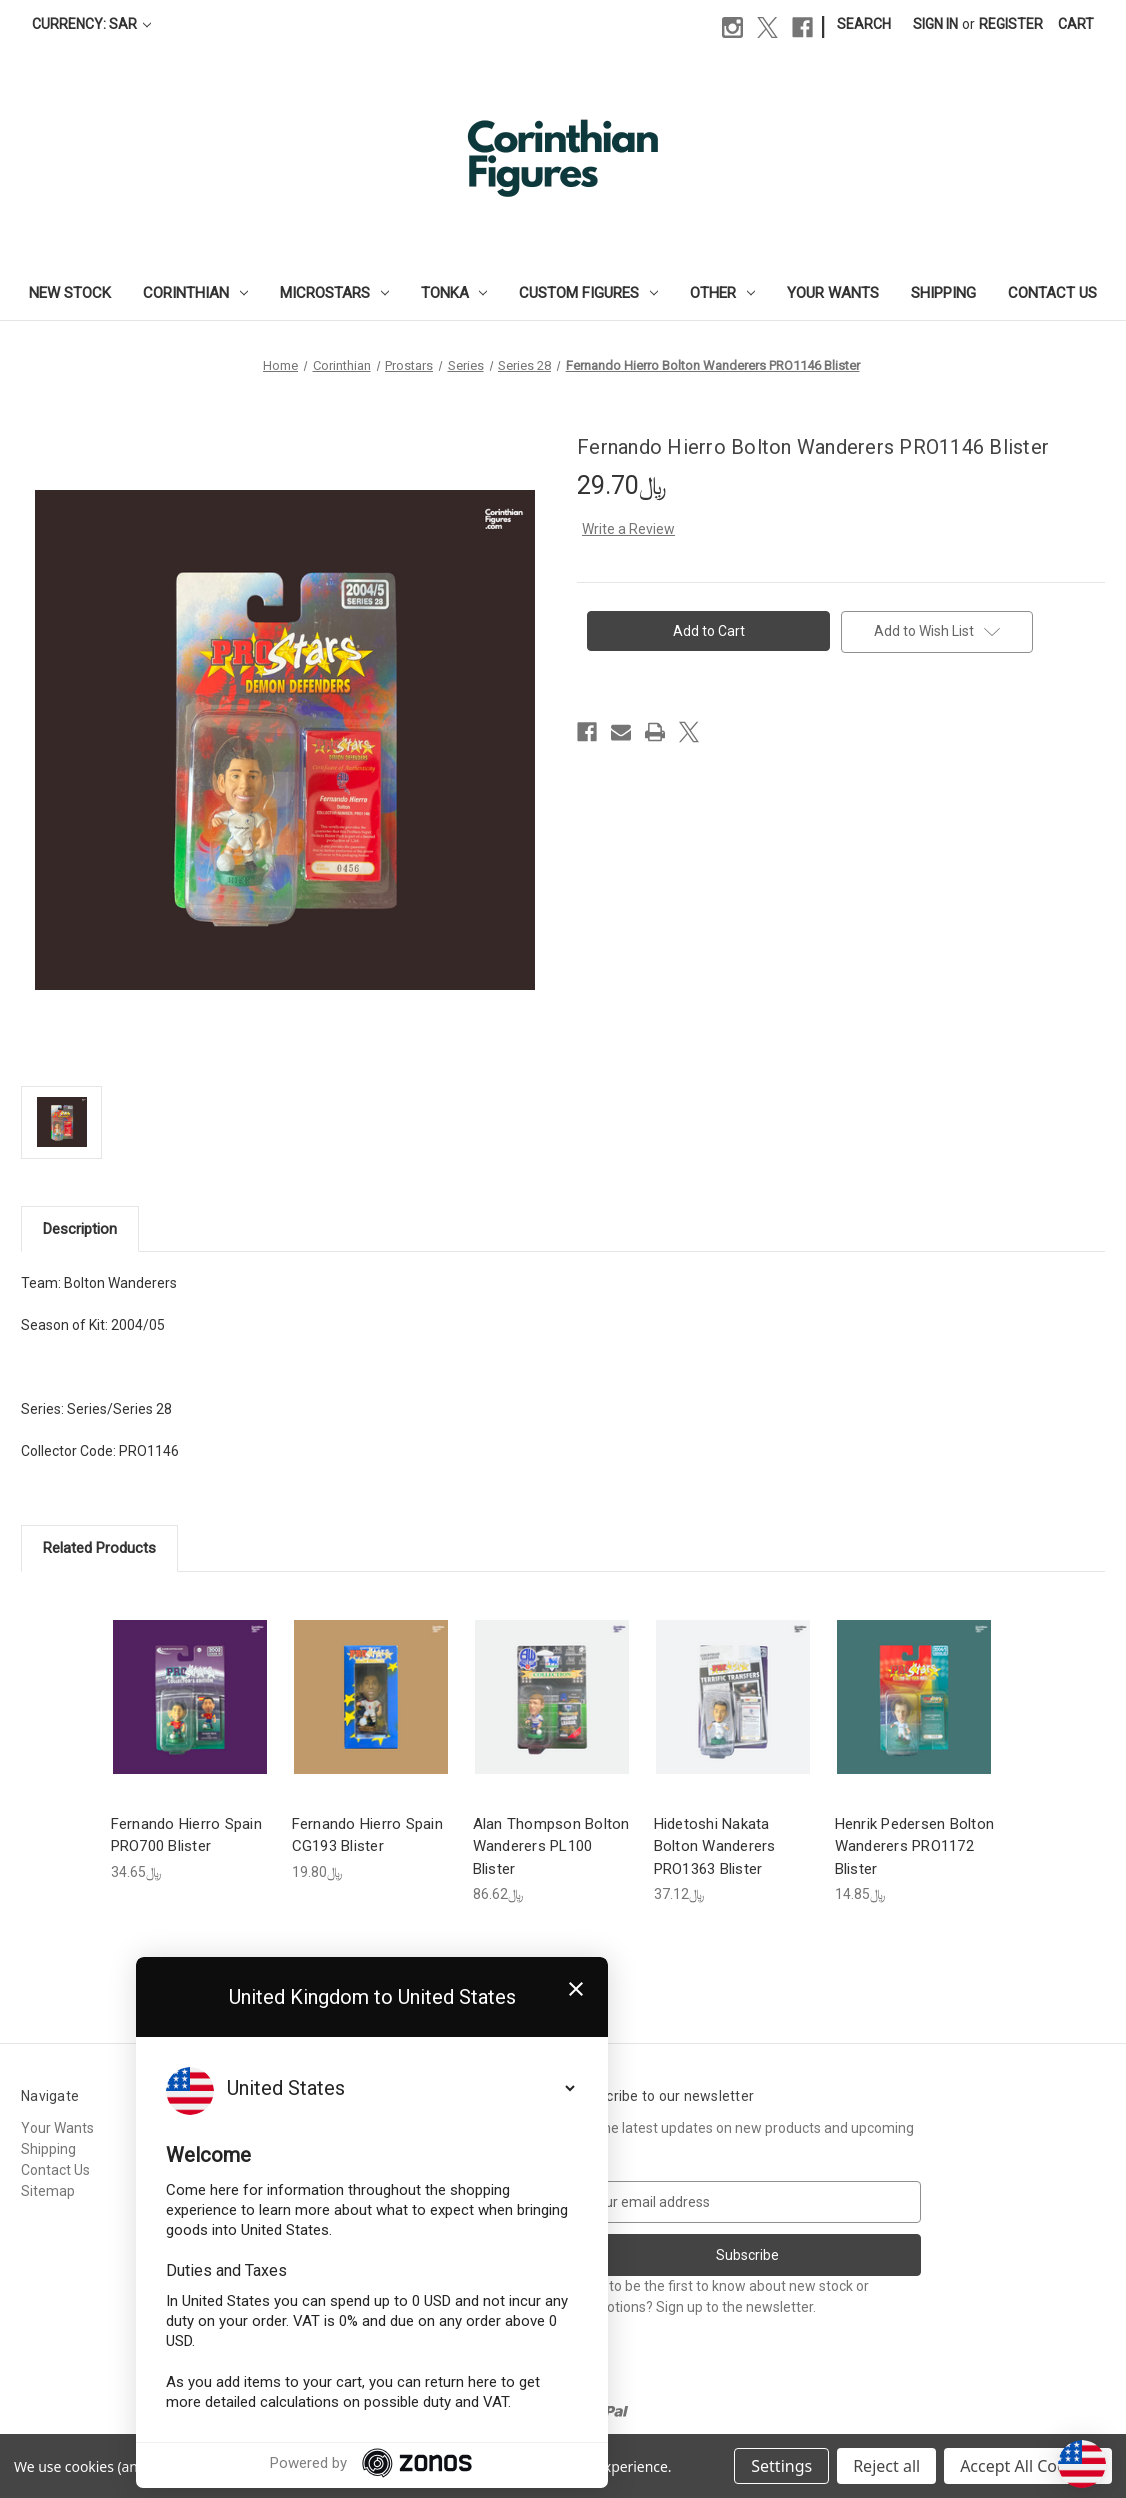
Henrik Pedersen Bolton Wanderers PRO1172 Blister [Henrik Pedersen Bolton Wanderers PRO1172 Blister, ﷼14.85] (915, 1846)
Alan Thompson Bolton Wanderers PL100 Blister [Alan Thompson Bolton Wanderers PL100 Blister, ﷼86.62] (551, 1846)
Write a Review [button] (628, 529)
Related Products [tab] (99, 1548)
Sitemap (48, 2191)
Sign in (935, 24)
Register (1011, 24)
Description (80, 1229)
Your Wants (833, 293)
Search (864, 24)
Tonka (454, 293)
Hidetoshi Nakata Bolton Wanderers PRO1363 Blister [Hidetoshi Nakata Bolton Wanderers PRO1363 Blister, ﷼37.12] (715, 1846)
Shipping (943, 293)
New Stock (70, 293)
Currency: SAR (91, 24)
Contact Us (1052, 293)
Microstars (334, 293)
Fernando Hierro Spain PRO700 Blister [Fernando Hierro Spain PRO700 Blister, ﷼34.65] (186, 1835)
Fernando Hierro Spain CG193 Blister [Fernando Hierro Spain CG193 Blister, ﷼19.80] (367, 1835)
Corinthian (195, 293)
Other (722, 293)
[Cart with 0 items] (1076, 24)
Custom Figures (588, 293)
